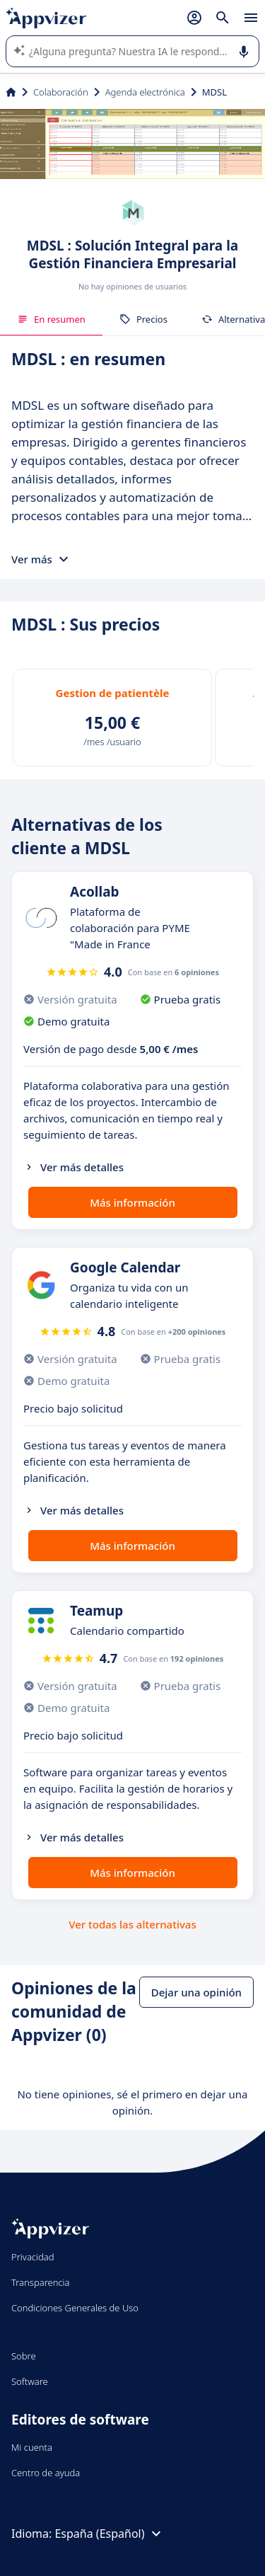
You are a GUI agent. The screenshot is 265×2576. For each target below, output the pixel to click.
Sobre (23, 2356)
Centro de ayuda (45, 2472)
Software (29, 2381)
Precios (143, 319)
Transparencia (40, 2282)
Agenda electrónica (145, 92)
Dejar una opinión (196, 1992)
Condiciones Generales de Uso (75, 2307)
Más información (132, 1202)
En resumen (51, 319)
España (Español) (109, 2533)
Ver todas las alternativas (132, 1924)
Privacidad (32, 2256)
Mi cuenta (31, 2447)
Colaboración (60, 92)
